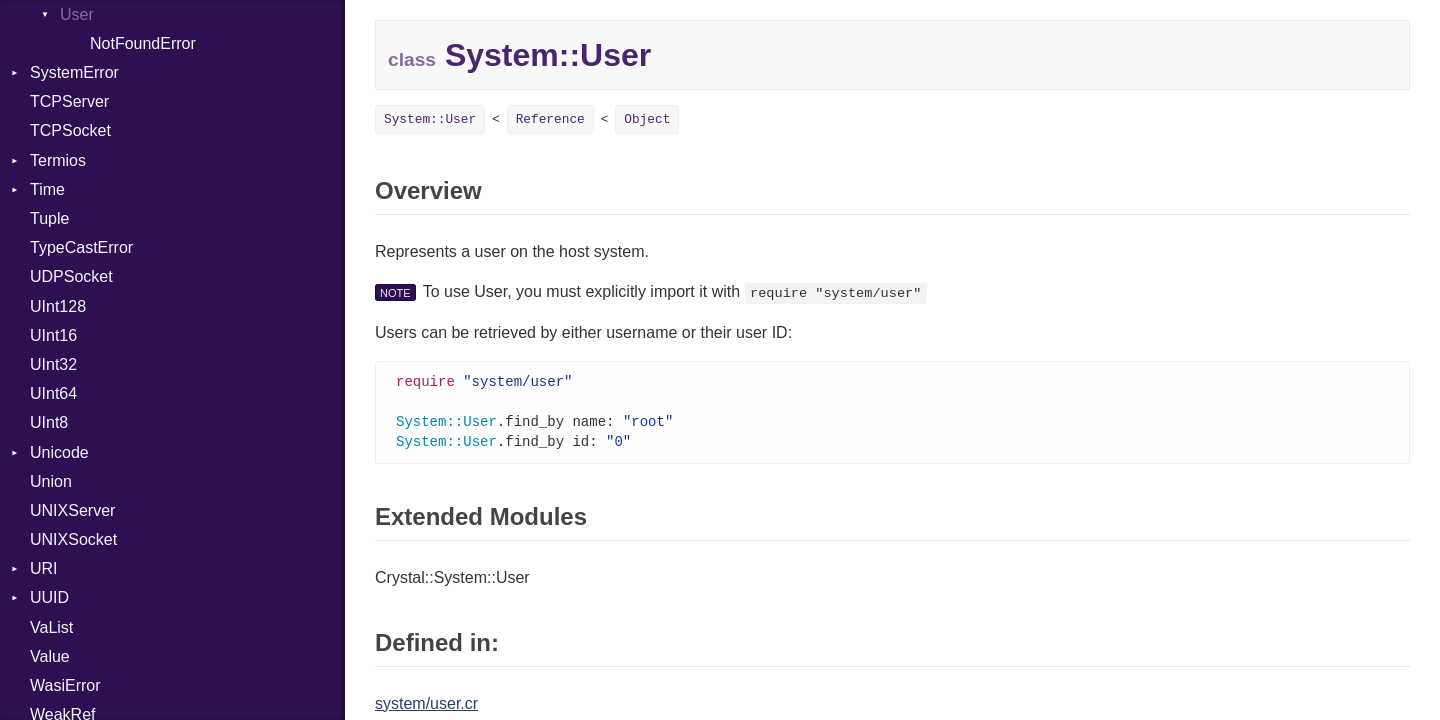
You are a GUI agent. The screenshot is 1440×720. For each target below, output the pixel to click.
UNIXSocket (73, 539)
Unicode (59, 452)
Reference (550, 119)
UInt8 (49, 422)
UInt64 (53, 393)
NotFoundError (143, 43)
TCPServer (69, 101)
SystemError (74, 72)
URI (44, 568)
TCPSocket (70, 130)
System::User (430, 119)
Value (50, 656)
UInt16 (53, 335)
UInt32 (53, 364)
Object (647, 119)
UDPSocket (71, 276)
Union (51, 481)
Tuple (49, 218)
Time (47, 189)
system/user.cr (426, 707)
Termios (58, 160)
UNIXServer (72, 510)
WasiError (65, 685)
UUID (49, 597)
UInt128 (58, 306)
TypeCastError (81, 247)
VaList (51, 627)
